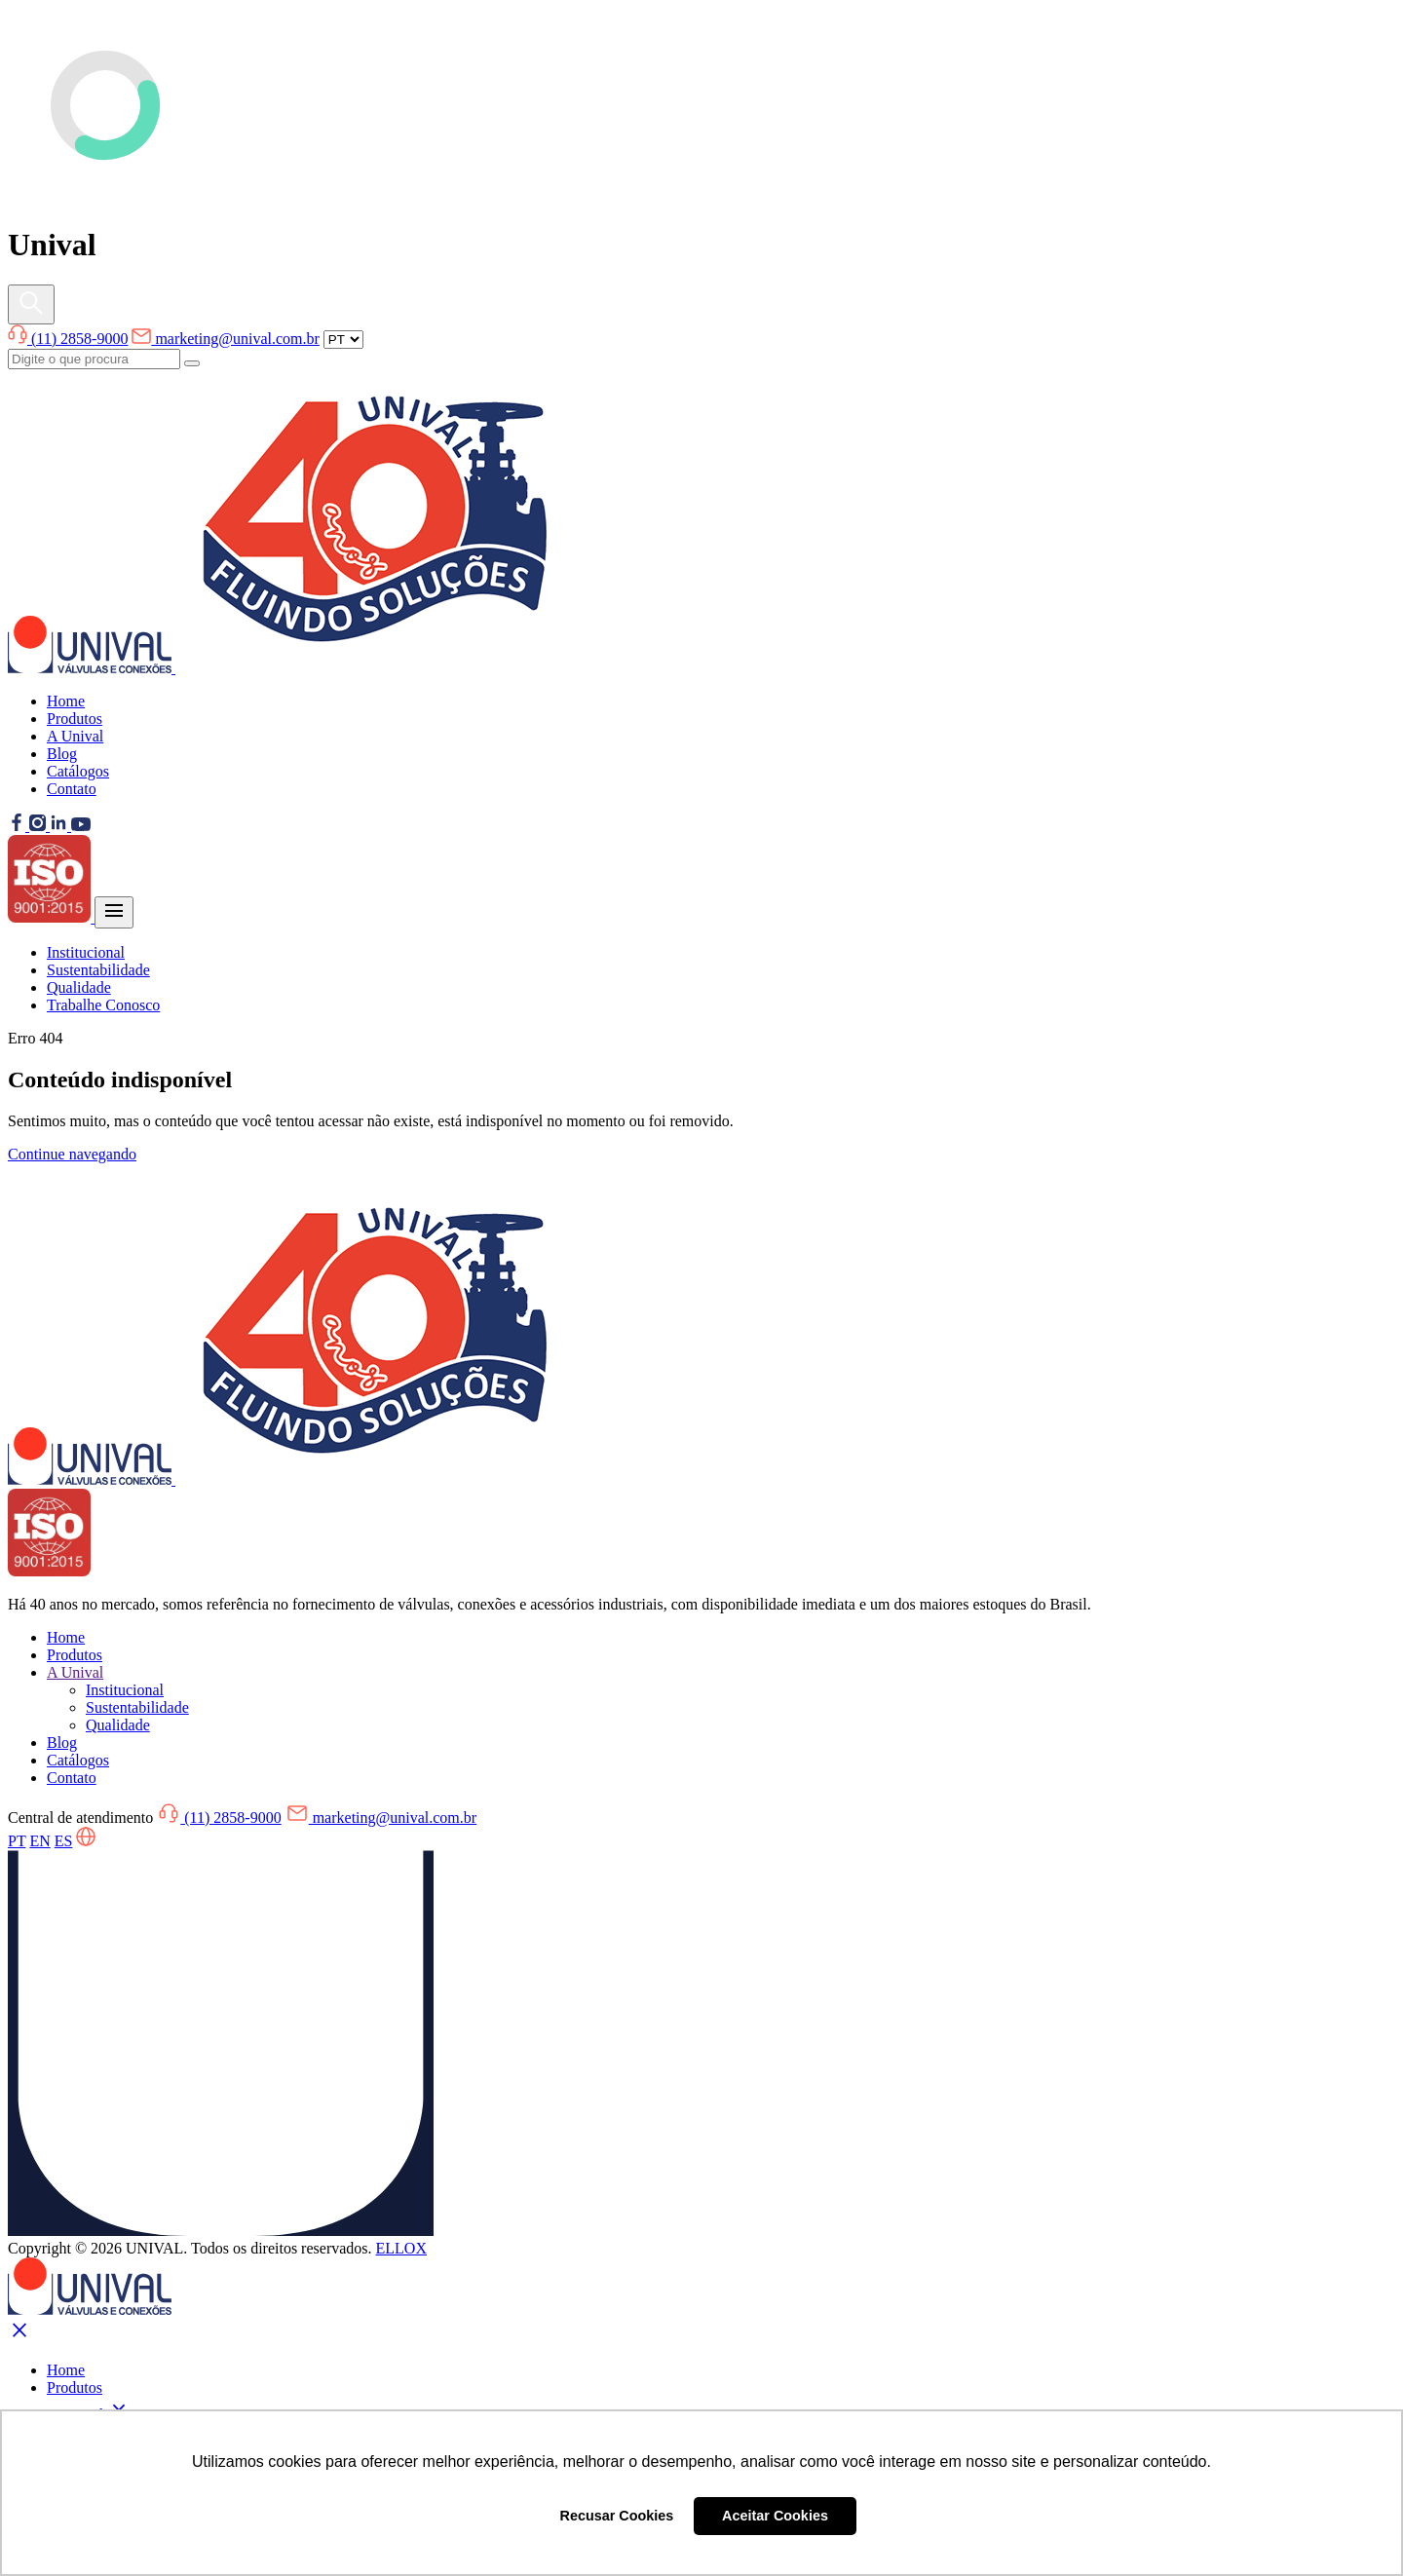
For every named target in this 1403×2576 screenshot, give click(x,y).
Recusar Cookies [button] (617, 2515)
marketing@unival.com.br (225, 338)
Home (66, 701)
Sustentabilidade (98, 970)
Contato (71, 788)
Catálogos (78, 771)
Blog (62, 753)
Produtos (74, 718)
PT (16, 1841)
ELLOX (401, 2248)
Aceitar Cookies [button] (775, 2515)
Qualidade (79, 987)
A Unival (75, 736)
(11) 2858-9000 (68, 338)
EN (39, 1841)
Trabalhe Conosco (103, 1005)
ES (64, 1841)
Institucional (86, 952)
